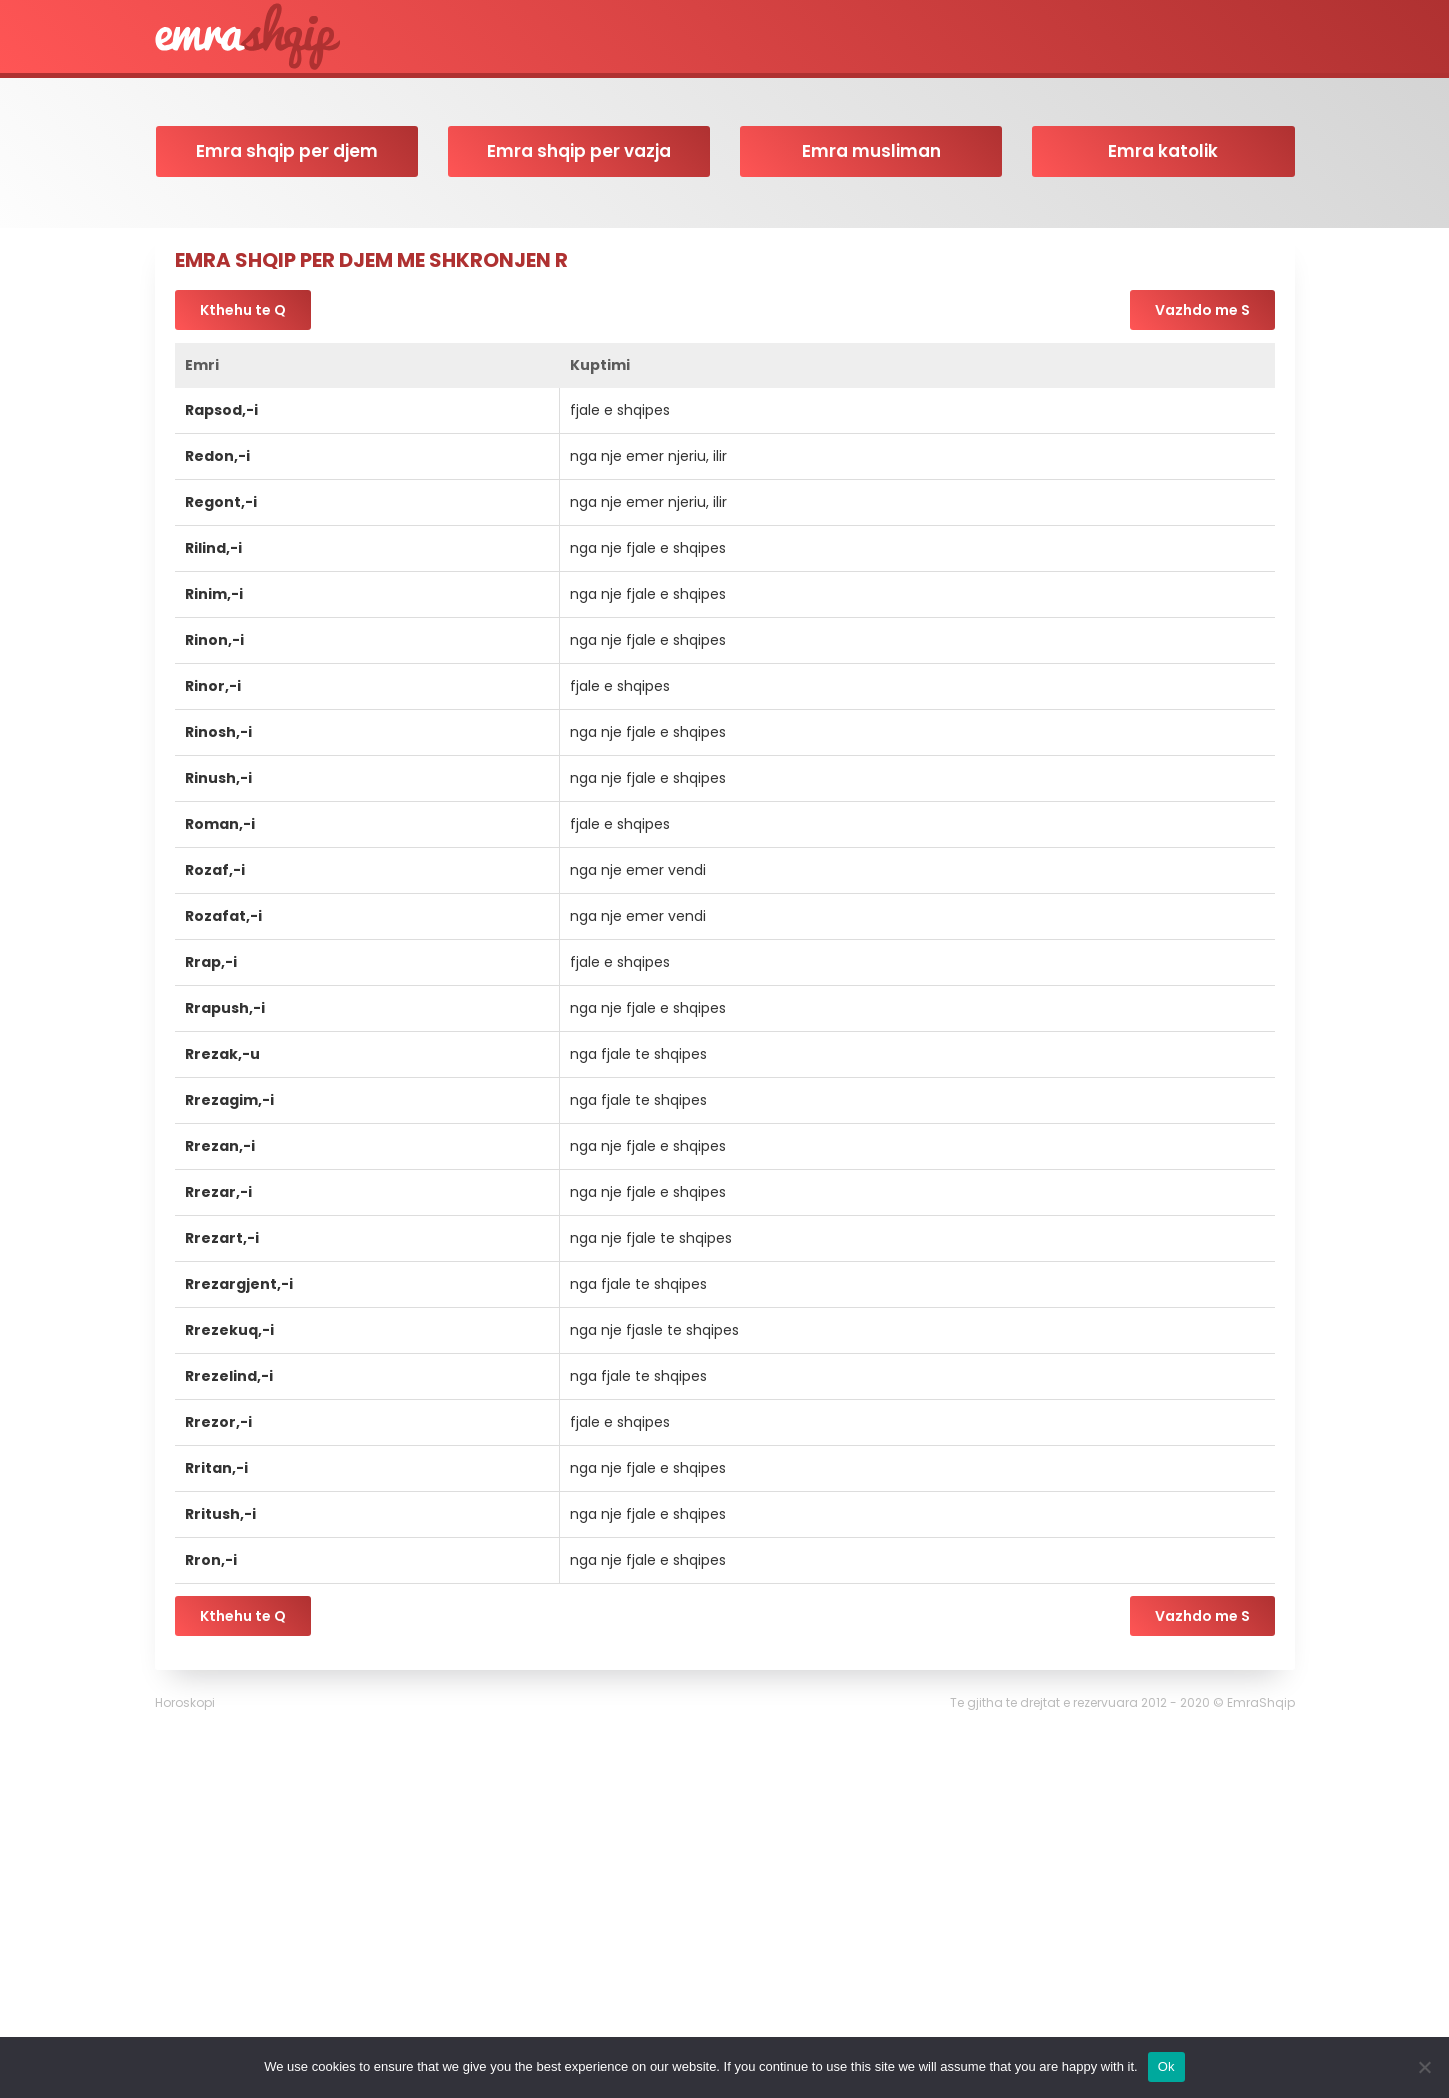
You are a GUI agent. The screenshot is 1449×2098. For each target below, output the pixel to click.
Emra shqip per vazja (579, 151)
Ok (1166, 2066)
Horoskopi (185, 1702)
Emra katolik (1163, 151)
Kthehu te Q (243, 310)
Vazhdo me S (1202, 310)
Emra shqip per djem (287, 151)
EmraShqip (1261, 1702)
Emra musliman (871, 151)
